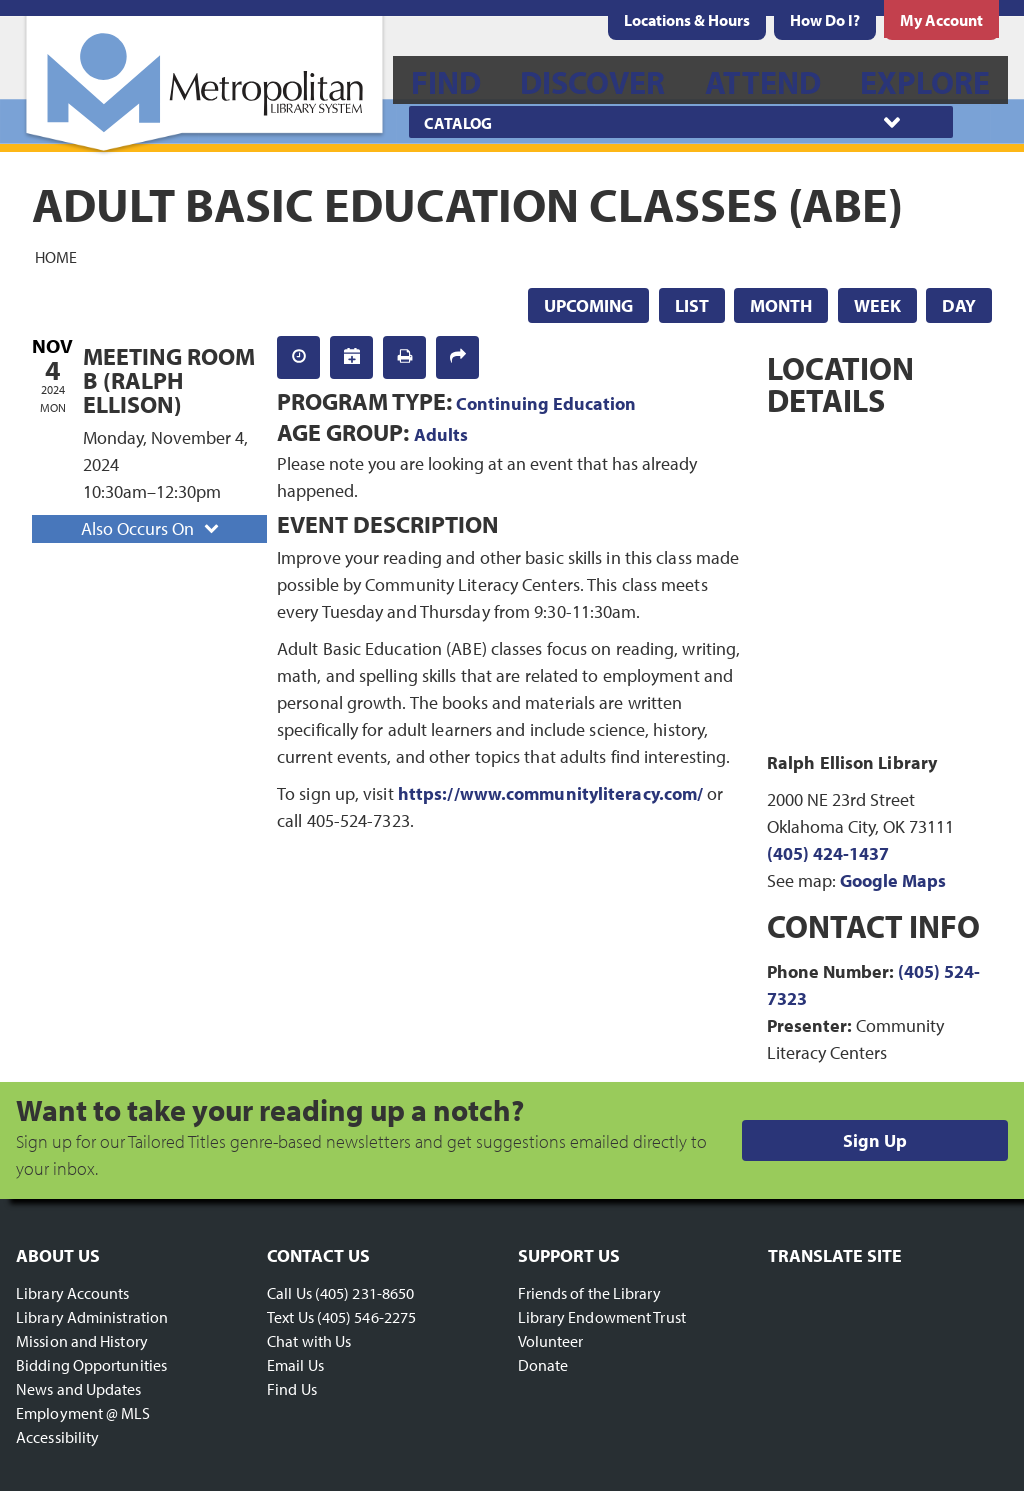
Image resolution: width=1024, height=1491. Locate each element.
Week (877, 305)
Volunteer (551, 1341)
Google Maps (893, 880)
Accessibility (57, 1437)
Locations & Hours (687, 20)
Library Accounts (73, 1293)
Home (56, 256)
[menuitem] (687, 20)
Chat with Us (309, 1341)
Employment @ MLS (83, 1413)
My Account (941, 20)
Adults (441, 434)
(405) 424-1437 (828, 853)
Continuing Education (546, 403)
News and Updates (79, 1389)
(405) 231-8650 (364, 1293)
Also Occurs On (152, 528)
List (692, 305)
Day (959, 305)
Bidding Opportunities (91, 1365)
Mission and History (82, 1341)
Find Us (292, 1389)
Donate (543, 1365)
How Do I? (825, 20)
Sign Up (875, 1140)
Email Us (295, 1365)
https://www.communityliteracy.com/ (550, 793)
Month (781, 305)
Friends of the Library (589, 1293)
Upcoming (588, 305)
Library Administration (92, 1317)
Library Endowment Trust (602, 1317)
